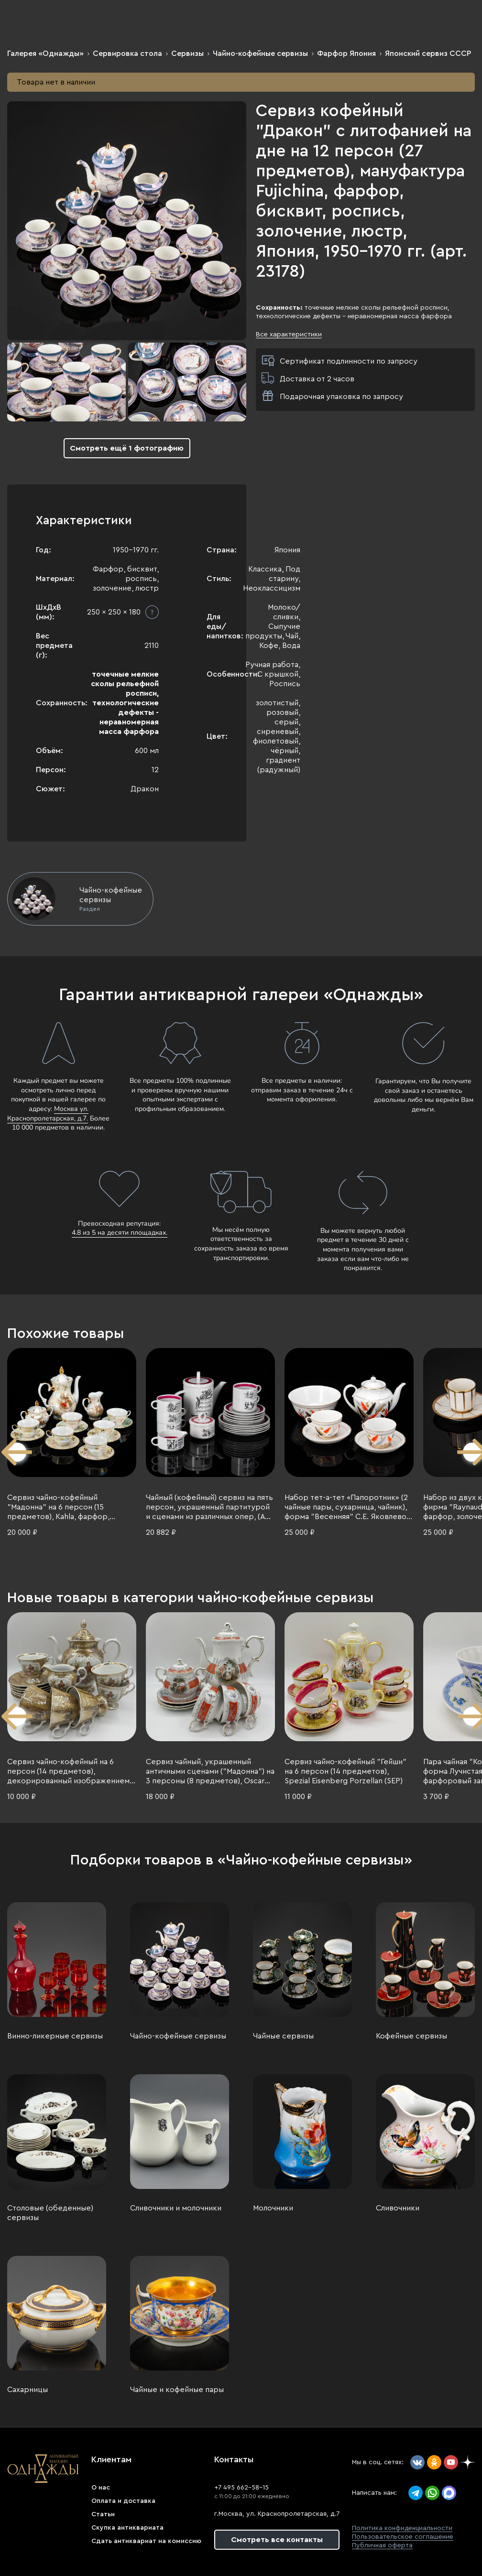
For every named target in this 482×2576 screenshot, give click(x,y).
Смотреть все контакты (277, 2540)
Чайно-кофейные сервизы (260, 53)
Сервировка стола (127, 53)
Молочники (273, 2208)
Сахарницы (27, 2389)
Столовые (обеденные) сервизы (50, 2212)
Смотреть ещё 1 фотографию (127, 448)
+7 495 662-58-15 (241, 2487)
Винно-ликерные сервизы (55, 2036)
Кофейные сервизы (411, 2036)
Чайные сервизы (283, 2036)
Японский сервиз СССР (428, 53)
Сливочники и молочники (175, 2208)
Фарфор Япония (346, 53)
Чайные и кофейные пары (177, 2389)
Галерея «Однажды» (45, 53)
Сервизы (187, 53)
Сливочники (397, 2208)
